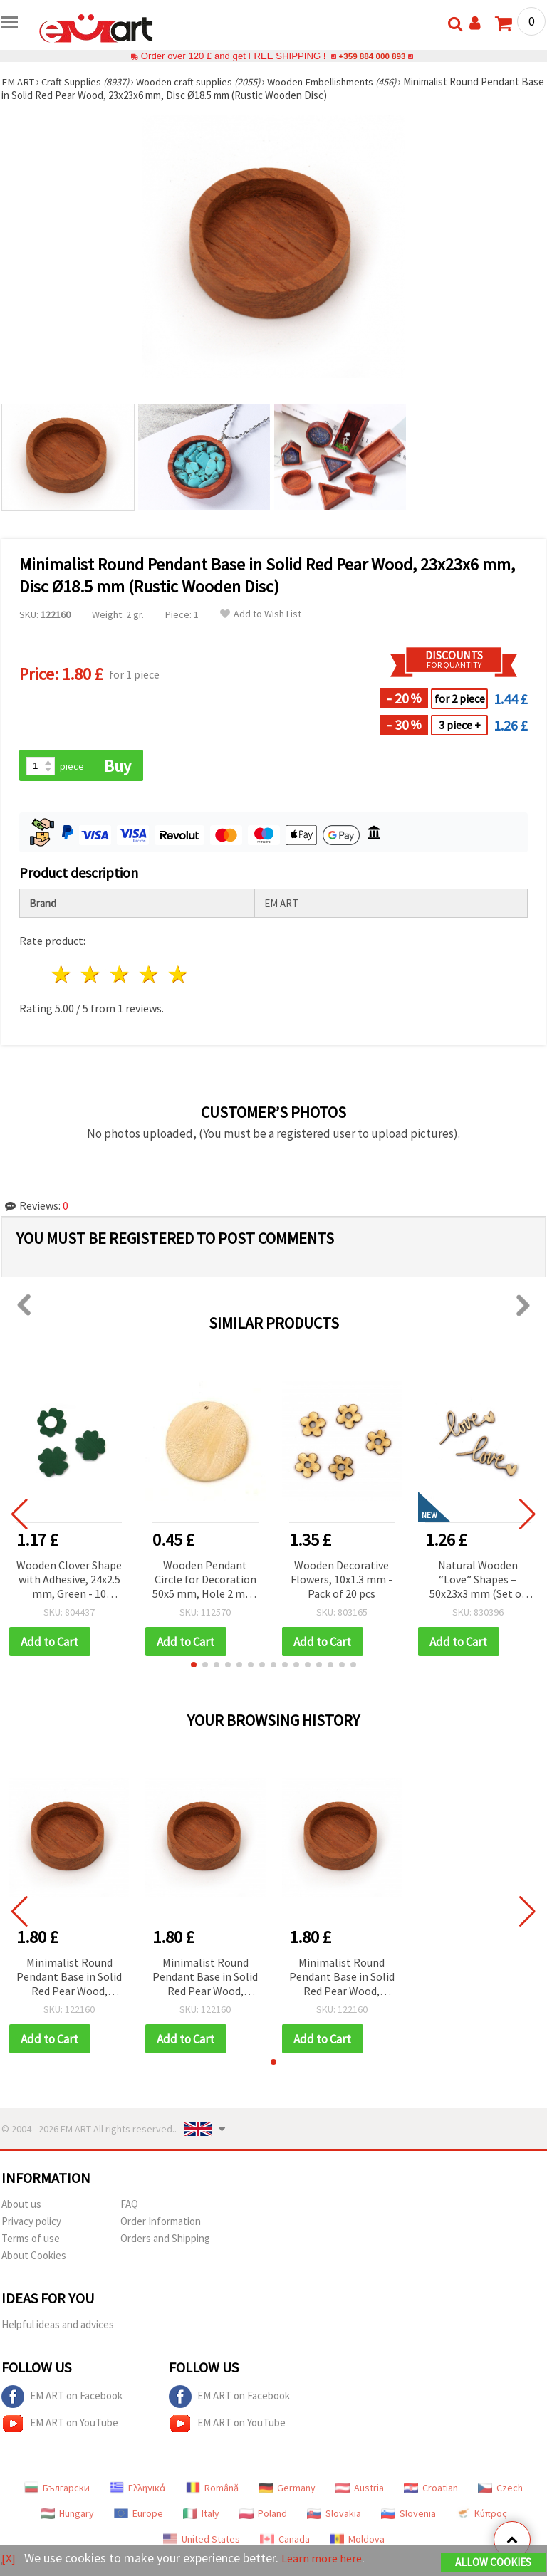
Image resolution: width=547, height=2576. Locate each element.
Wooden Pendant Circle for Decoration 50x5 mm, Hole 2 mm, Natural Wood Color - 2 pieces (205, 1581)
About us (21, 2206)
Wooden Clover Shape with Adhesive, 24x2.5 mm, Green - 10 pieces (69, 1581)
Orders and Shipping (165, 2240)
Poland (263, 2515)
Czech (500, 2489)
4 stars (149, 975)
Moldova (357, 2541)
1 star (62, 975)
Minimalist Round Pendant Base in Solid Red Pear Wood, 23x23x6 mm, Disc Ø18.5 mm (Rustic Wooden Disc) (69, 1979)
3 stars (120, 975)
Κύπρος (481, 2515)
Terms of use (30, 2240)
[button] (194, 1666)
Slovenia (408, 2515)
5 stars (178, 975)
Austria (359, 2489)
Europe (138, 2515)
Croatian (431, 2489)
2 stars (91, 975)
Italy (201, 2515)
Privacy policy (31, 2223)
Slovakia (334, 2515)
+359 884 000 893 (372, 56)
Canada (285, 2541)
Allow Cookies (493, 2563)
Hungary (67, 2515)
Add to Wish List (260, 614)
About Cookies (33, 2257)
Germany (287, 2489)
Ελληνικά (138, 2490)
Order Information (160, 2223)
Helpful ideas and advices (57, 2326)
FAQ (129, 2206)
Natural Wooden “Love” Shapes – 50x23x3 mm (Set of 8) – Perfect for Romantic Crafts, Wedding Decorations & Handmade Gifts (478, 1581)
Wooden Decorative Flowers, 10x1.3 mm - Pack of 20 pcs (341, 1580)
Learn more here (326, 2558)
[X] (8, 2558)
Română (212, 2490)
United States (201, 2541)
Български (57, 2490)
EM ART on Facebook (62, 2398)
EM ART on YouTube (59, 2425)
